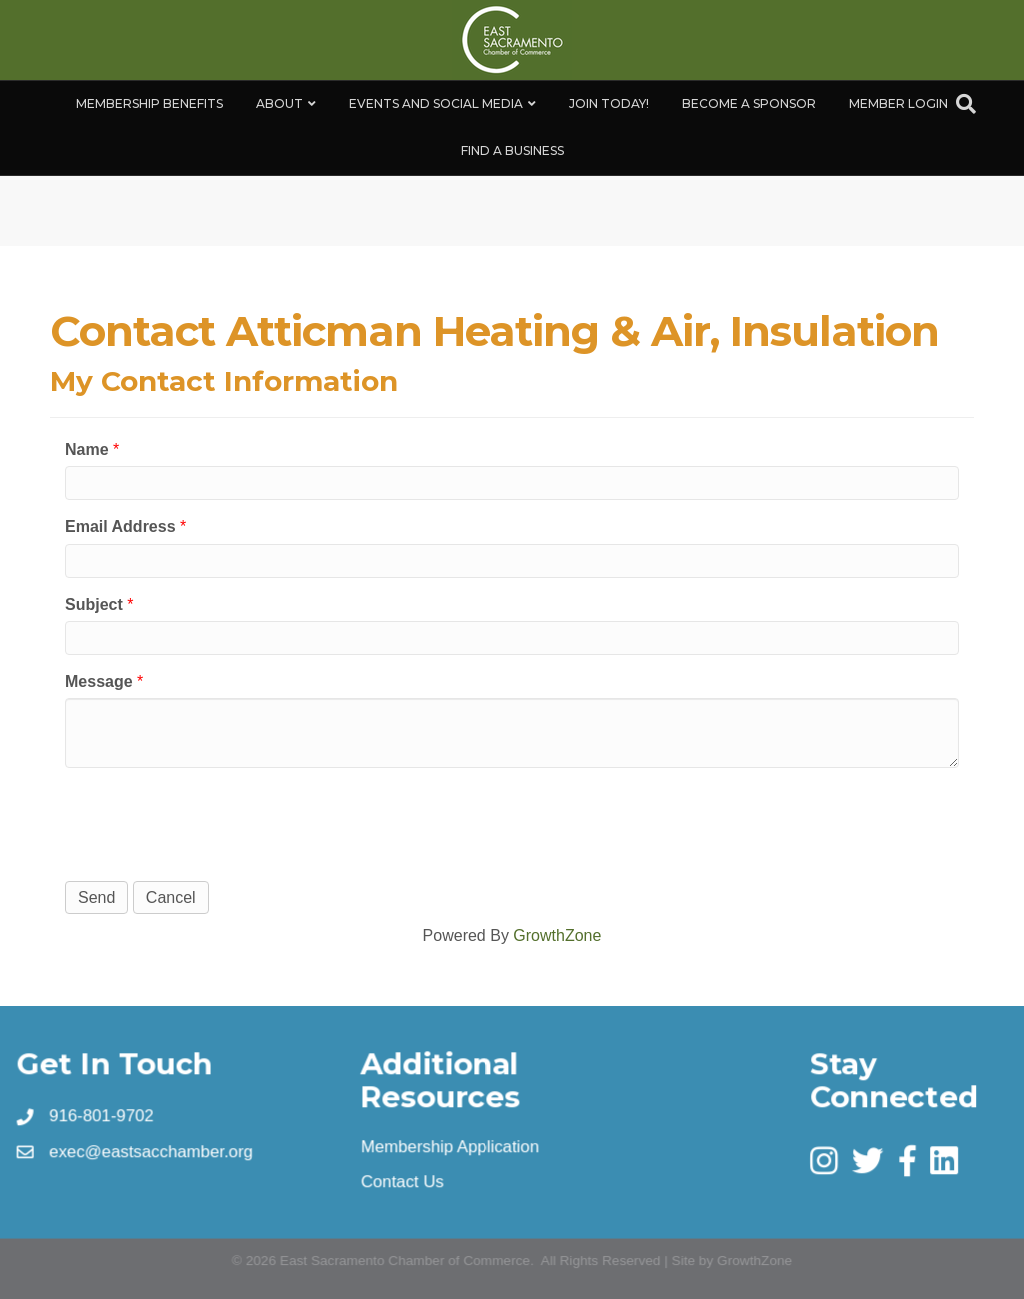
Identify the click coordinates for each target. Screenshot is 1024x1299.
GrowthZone (557, 935)
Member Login (898, 103)
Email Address (120, 526)
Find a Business (512, 150)
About (279, 103)
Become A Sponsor (749, 103)
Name (87, 449)
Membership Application (450, 1146)
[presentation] (217, 822)
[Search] (966, 104)
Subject (94, 604)
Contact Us (403, 1181)
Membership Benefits (149, 103)
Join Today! (609, 103)
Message (99, 681)
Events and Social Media (436, 103)
